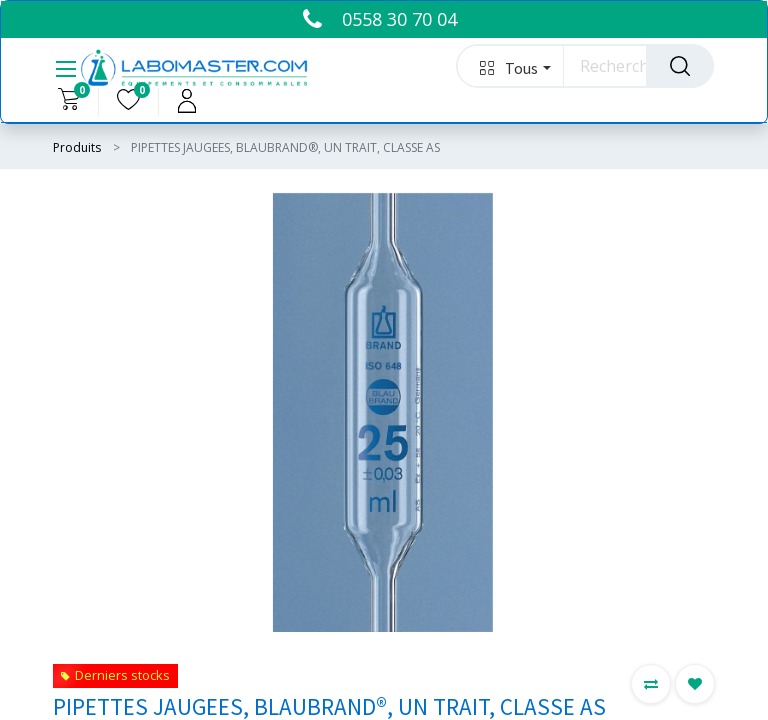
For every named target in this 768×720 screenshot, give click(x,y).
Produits (77, 147)
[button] (510, 66)
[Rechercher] (680, 66)
